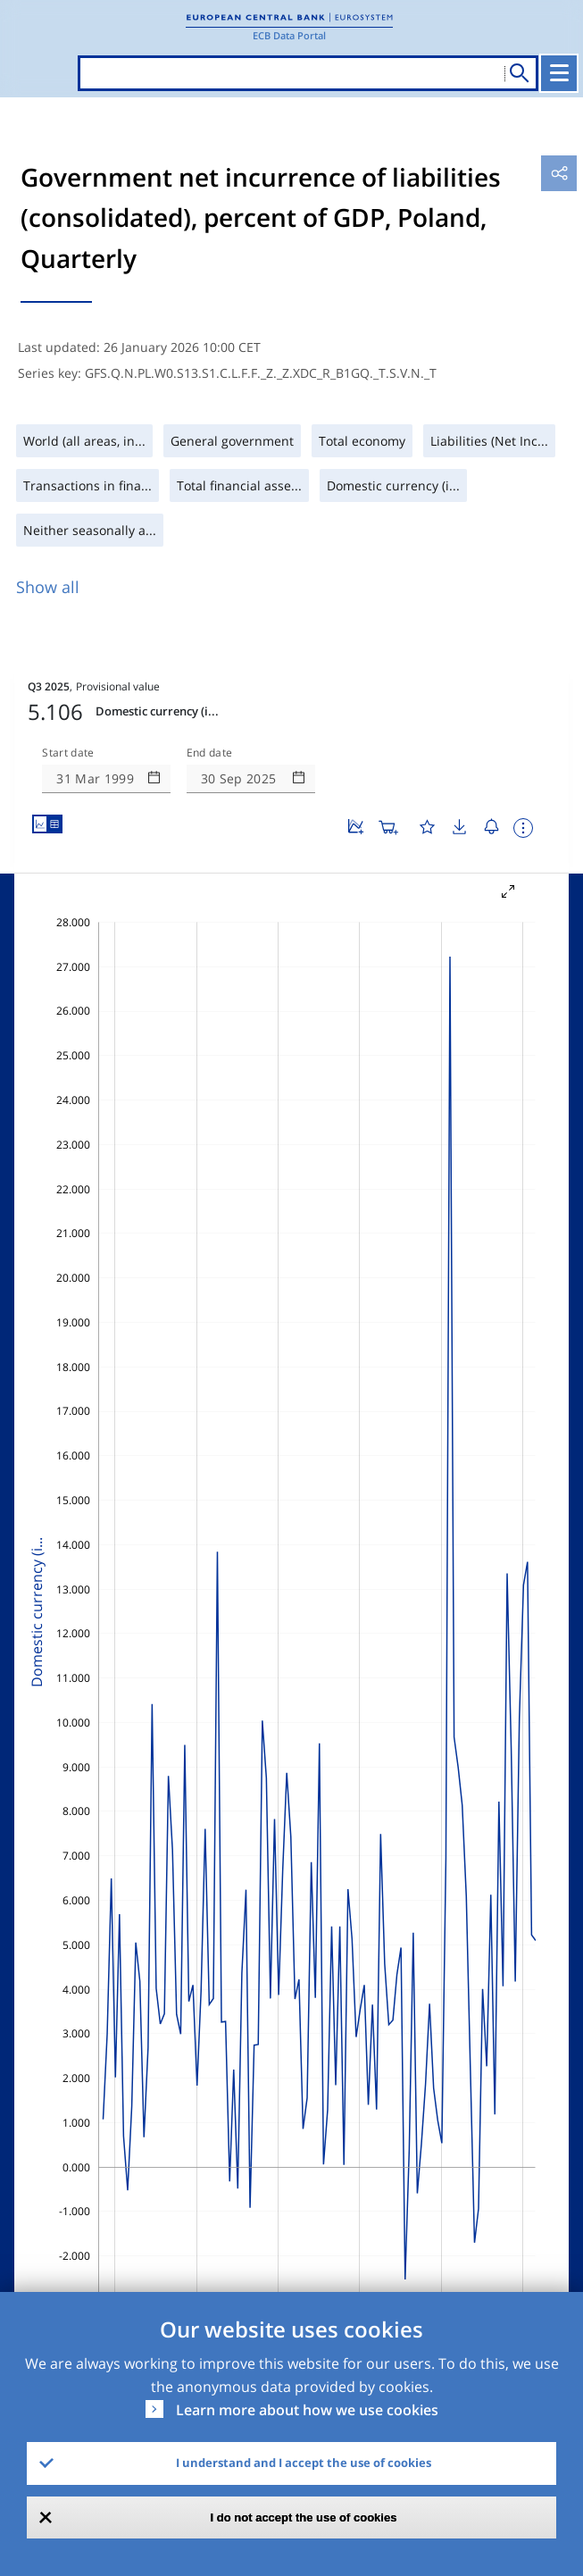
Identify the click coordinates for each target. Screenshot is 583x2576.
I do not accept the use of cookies (304, 2517)
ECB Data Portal (289, 35)
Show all (47, 587)
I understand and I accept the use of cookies (303, 2463)
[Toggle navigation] (559, 73)
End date (210, 753)
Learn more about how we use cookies (307, 2410)
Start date (68, 753)
